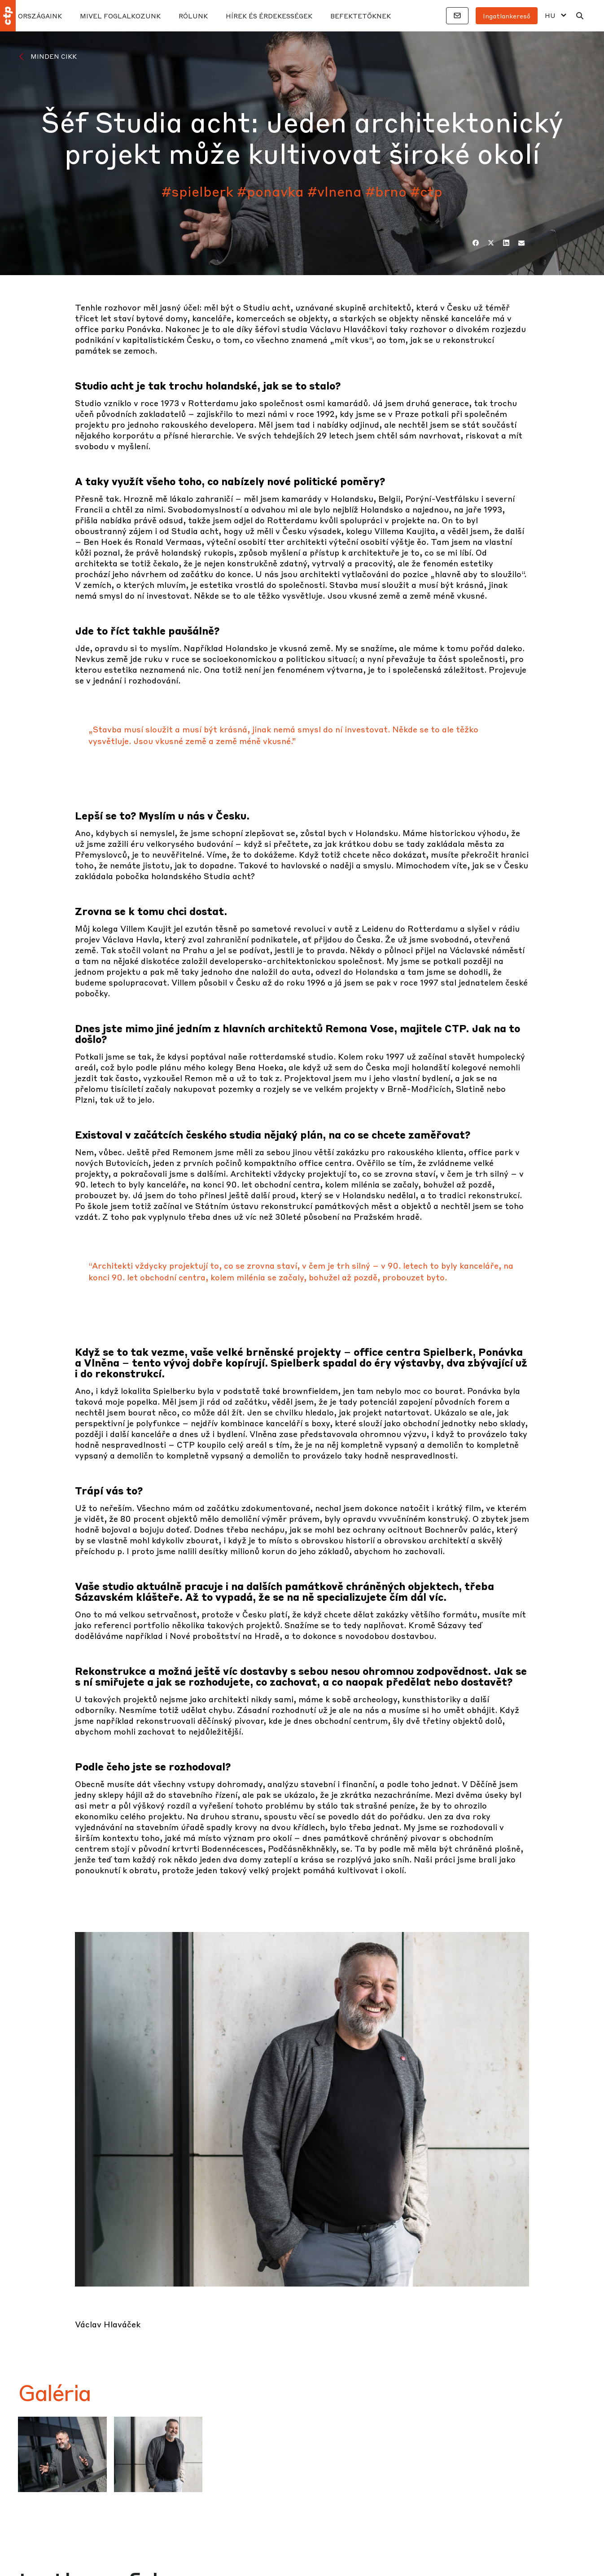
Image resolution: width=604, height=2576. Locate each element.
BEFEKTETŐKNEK (360, 16)
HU (550, 15)
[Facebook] (475, 242)
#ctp (426, 191)
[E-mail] (521, 242)
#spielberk (197, 191)
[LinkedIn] (506, 242)
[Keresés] (579, 15)
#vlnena (334, 191)
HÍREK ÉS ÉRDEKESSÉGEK (269, 16)
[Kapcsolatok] (457, 15)
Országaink (40, 16)
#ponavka (270, 191)
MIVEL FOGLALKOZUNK (120, 16)
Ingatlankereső (506, 16)
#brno (386, 191)
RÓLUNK (193, 16)
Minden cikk (54, 56)
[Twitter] (491, 242)
